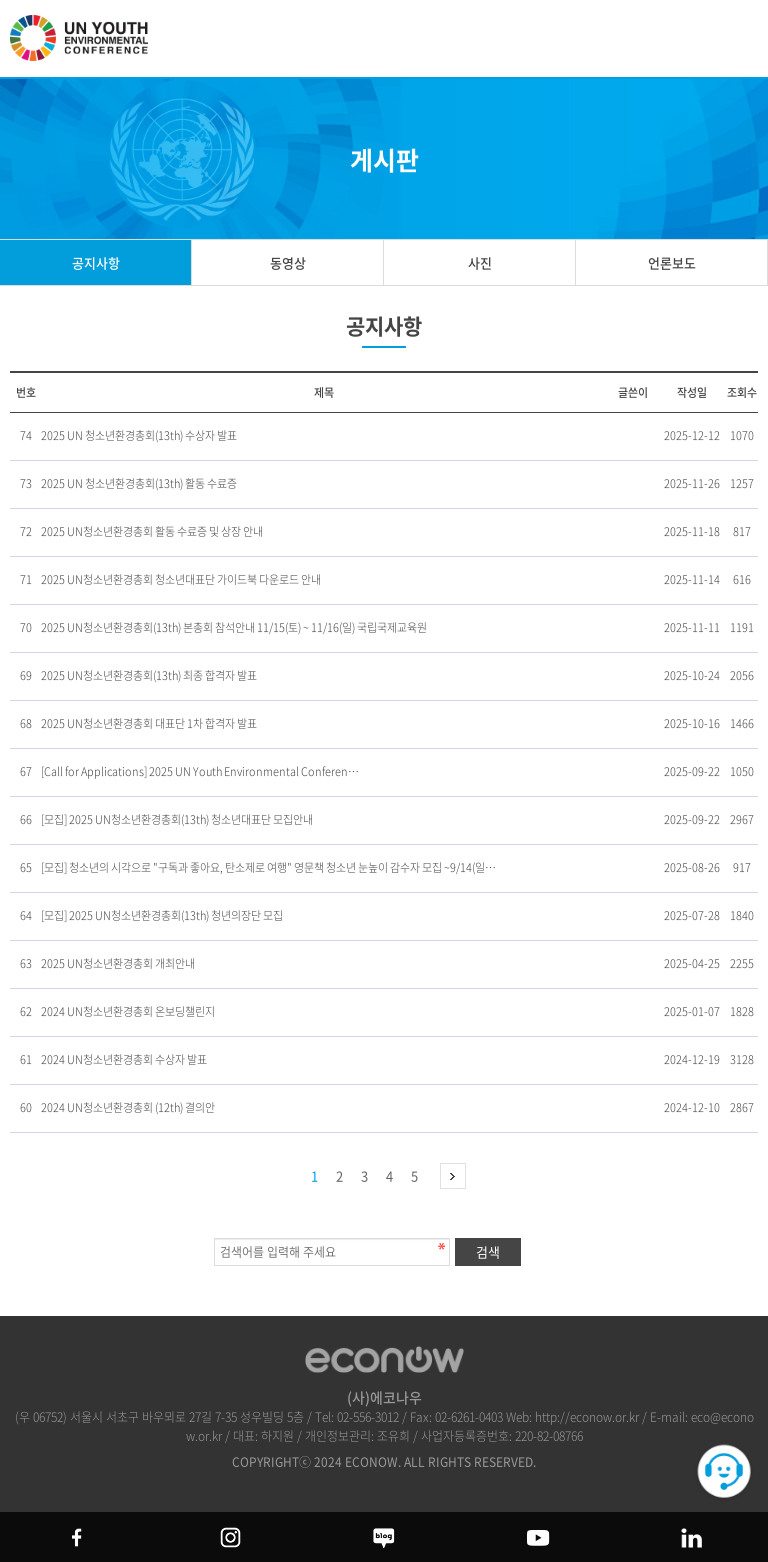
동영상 (288, 262)
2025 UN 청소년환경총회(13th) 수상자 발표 (139, 435)
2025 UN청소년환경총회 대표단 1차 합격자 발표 (149, 723)
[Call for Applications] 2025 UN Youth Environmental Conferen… (200, 771)
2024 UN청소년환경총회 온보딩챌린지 (128, 1011)
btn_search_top (685, 37)
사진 (480, 262)
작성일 (692, 392)
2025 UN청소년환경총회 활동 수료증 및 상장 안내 (152, 531)
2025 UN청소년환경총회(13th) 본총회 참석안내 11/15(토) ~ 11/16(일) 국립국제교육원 (234, 627)
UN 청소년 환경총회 (90, 47)
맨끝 (453, 1176)
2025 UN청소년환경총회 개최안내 (118, 963)
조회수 (742, 392)
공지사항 (96, 262)
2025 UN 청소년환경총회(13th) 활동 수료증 (139, 483)
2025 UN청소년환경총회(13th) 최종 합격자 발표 (149, 675)
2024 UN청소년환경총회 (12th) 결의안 (128, 1107)
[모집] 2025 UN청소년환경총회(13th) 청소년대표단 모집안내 (177, 819)
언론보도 (672, 262)
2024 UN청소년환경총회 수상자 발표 (124, 1059)
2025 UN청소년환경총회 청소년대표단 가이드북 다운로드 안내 (181, 579)
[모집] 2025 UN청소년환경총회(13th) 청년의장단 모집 (162, 915)
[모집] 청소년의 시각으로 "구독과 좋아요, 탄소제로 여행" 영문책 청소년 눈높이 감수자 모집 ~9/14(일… (268, 867)
